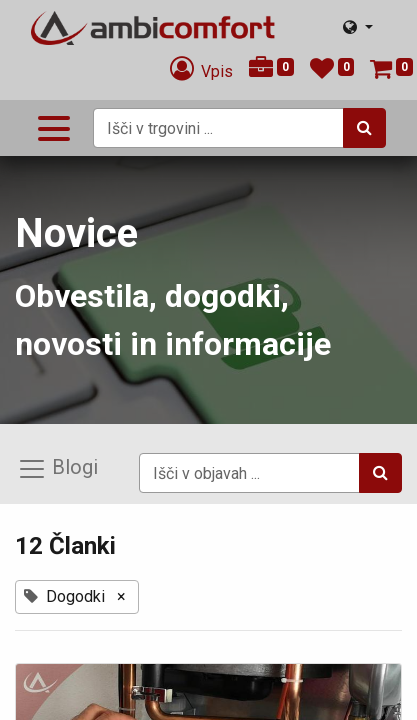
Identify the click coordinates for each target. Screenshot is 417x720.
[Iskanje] (364, 128)
